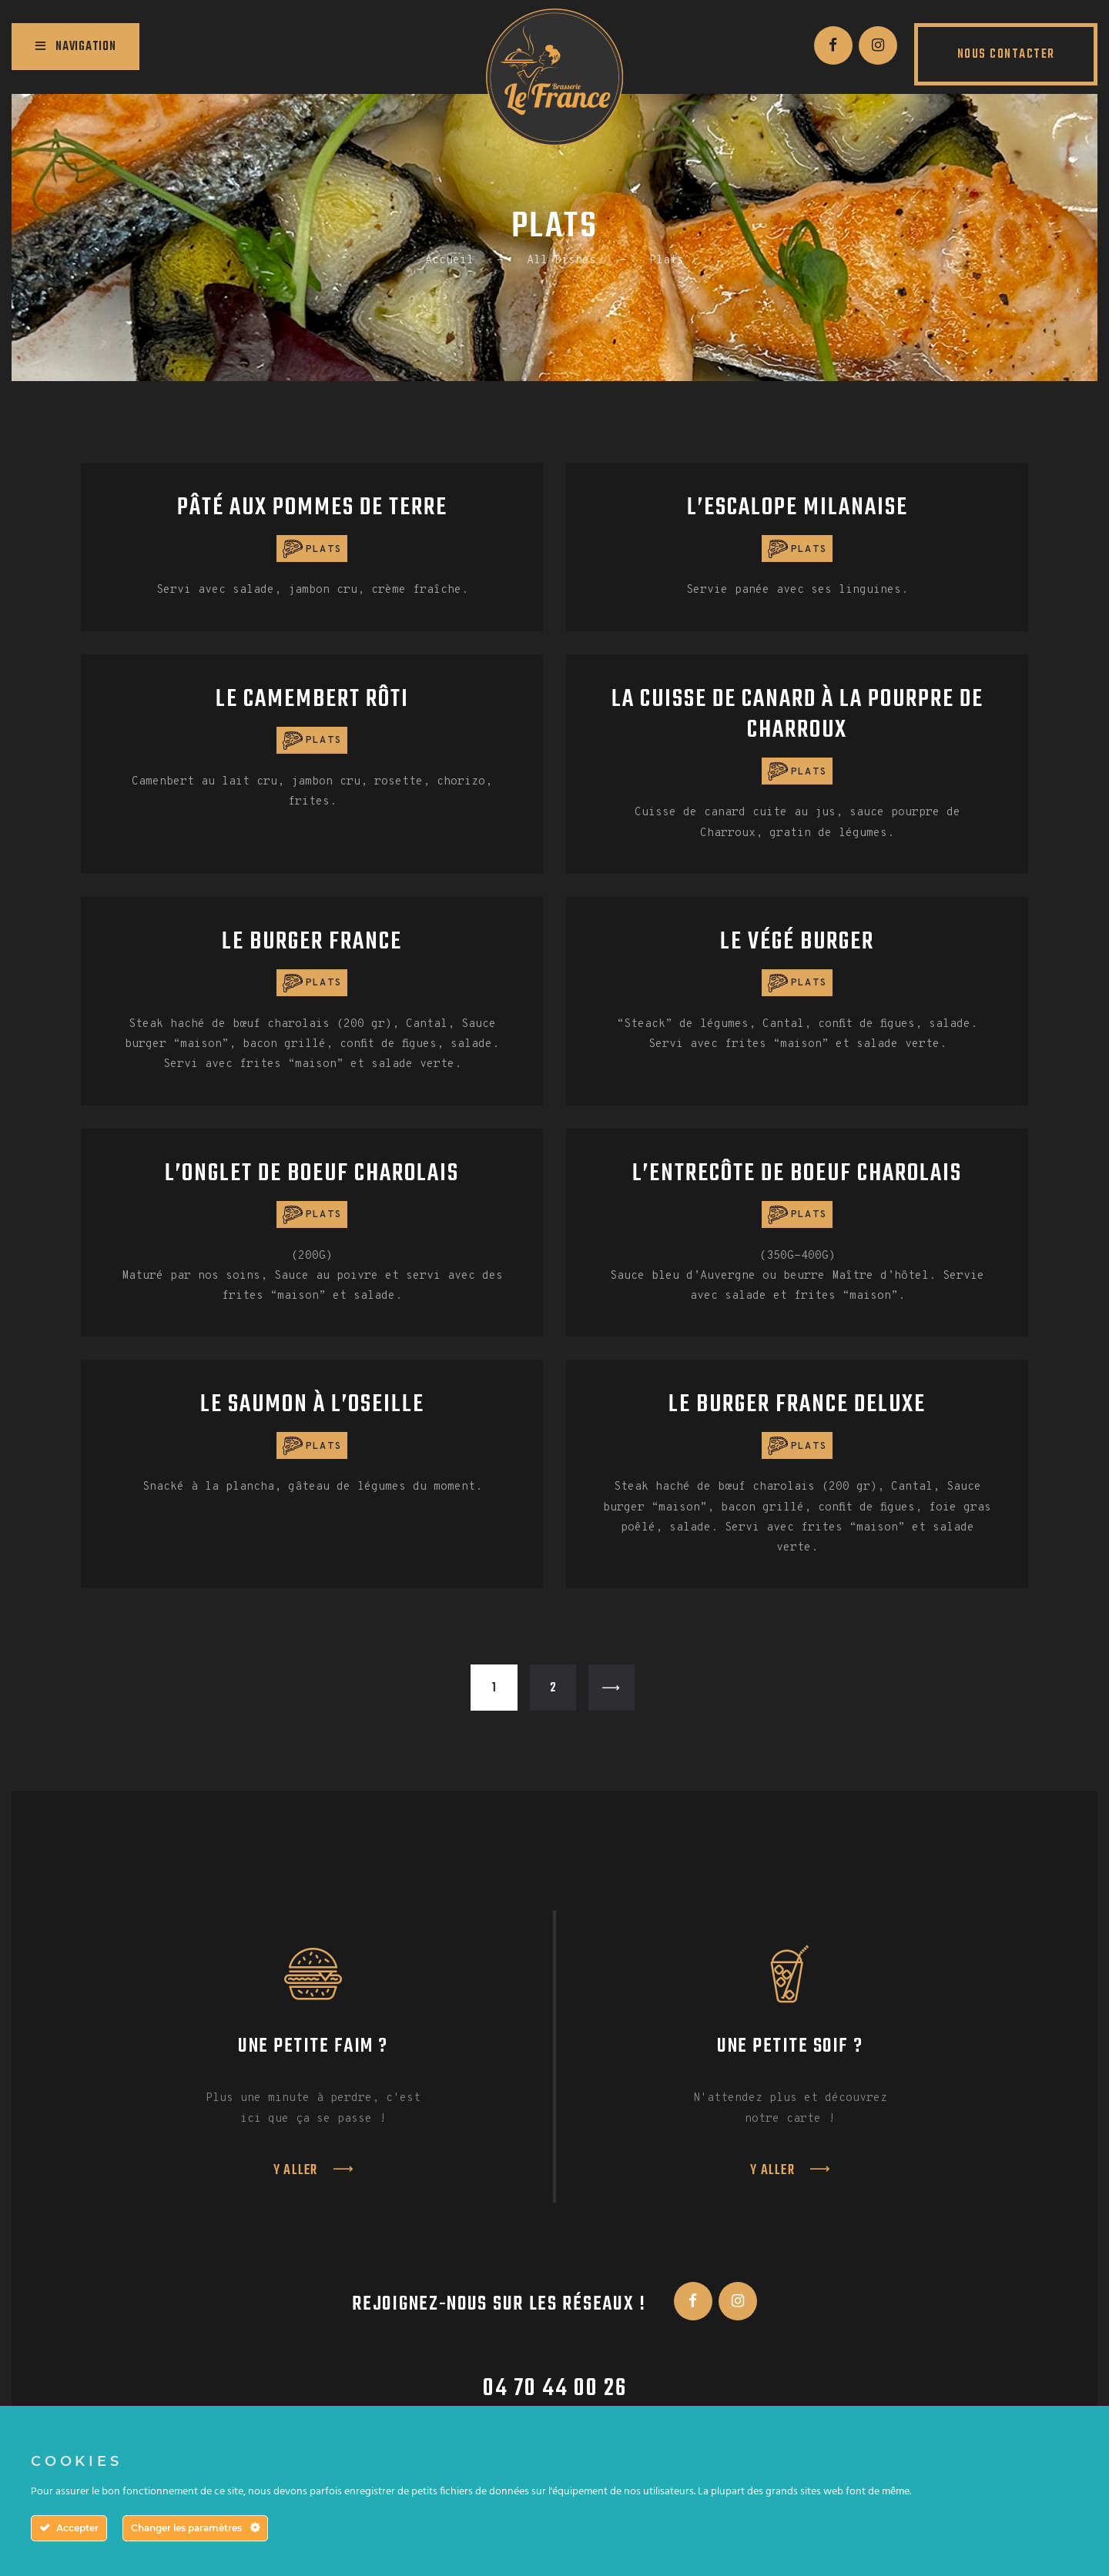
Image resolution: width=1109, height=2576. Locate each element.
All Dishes (561, 260)
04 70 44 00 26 (555, 2389)
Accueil (449, 260)
